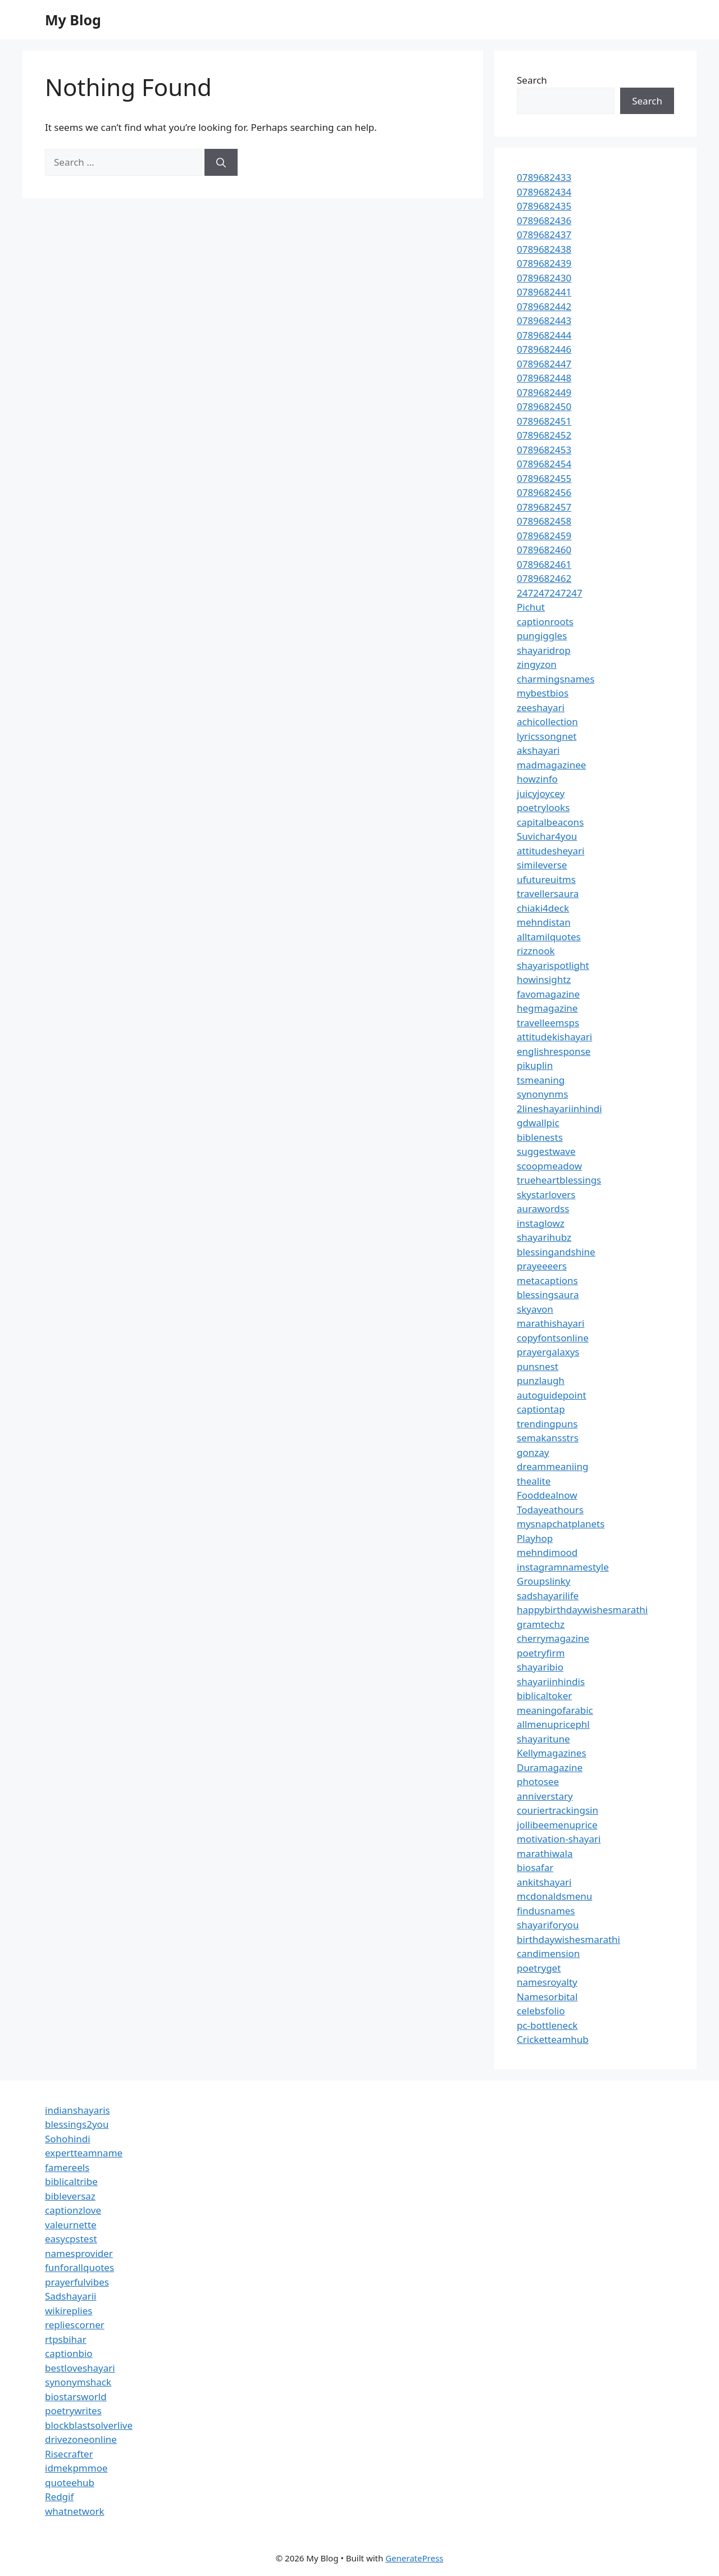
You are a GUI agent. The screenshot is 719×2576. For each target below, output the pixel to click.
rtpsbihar (66, 2339)
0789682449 (544, 392)
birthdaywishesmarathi (568, 1939)
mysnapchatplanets (560, 1523)
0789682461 (544, 564)
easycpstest (71, 2238)
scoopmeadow (549, 1165)
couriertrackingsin (557, 1810)
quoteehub (69, 2482)
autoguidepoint (551, 1395)
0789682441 (544, 291)
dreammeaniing (552, 1466)
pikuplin (535, 1065)
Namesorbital (547, 1996)
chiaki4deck (543, 908)
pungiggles (542, 635)
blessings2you (76, 2124)
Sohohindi (67, 2138)
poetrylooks (543, 807)
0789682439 (544, 263)
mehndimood (547, 1552)
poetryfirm (541, 1652)
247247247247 (550, 592)
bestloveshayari (80, 2367)
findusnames (546, 1910)
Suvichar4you (547, 836)
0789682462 (544, 578)
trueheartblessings (559, 1179)
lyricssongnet (546, 736)
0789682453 (544, 449)
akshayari (538, 750)
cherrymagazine (553, 1638)
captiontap (541, 1409)
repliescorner (74, 2324)
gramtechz (541, 1624)
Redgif (59, 2496)
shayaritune (543, 1738)
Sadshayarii (71, 2296)
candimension (548, 1953)
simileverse (542, 864)
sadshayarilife (548, 1595)
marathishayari (550, 1323)
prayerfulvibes (77, 2281)
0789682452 (544, 435)
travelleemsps (548, 1022)
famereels (67, 2167)
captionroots (545, 621)
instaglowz (541, 1223)
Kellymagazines (551, 1752)
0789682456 (544, 492)
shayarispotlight (553, 965)
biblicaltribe (71, 2181)
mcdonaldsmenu (554, 1896)
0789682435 (544, 205)
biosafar (535, 1867)
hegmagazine (547, 1008)
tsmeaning (541, 1079)
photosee (538, 1781)
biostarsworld (76, 2396)
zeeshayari (541, 707)
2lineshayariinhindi (559, 1108)
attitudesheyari (550, 850)
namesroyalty (547, 1982)
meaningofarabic (555, 1710)
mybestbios (542, 692)
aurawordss (543, 1208)
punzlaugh (541, 1380)
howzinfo (537, 778)
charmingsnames (555, 678)
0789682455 (544, 478)
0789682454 (544, 463)
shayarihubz (544, 1237)
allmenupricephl (553, 1724)
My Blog (73, 19)
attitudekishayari (554, 1036)
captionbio (69, 2353)
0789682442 (544, 306)
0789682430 (544, 277)
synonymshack (78, 2381)
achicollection (547, 721)
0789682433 (544, 177)
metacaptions (547, 1280)
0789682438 (544, 249)
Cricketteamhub (553, 2039)
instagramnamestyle (563, 1566)
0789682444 (544, 335)
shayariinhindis (551, 1681)
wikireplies (68, 2310)
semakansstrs (548, 1437)
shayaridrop (544, 650)
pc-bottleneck (547, 2025)
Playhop (535, 1538)
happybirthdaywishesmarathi (582, 1609)
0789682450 (544, 406)
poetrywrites (73, 2410)
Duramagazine (550, 1767)
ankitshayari (544, 1882)
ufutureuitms (546, 879)
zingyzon (537, 664)
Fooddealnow (547, 1495)
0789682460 (544, 549)
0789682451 (544, 421)
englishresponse (553, 1051)
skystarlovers (546, 1194)
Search (532, 80)
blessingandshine (556, 1251)
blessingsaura (548, 1294)
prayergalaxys (548, 1351)
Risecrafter (69, 2453)
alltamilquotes (549, 936)
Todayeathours (550, 1509)
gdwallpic (538, 1122)
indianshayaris (77, 2110)
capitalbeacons (550, 822)
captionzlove (73, 2210)
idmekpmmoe (76, 2467)
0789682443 (544, 320)
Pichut (531, 606)
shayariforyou (548, 1924)
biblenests (540, 1137)
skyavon (535, 1309)
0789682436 (544, 220)
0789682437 (544, 234)
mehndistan (544, 922)
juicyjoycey (541, 793)
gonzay (533, 1452)
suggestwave (546, 1151)
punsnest (537, 1366)
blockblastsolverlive (89, 2425)
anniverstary (545, 1796)
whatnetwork (74, 2511)
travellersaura (548, 893)
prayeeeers (542, 1265)
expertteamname (83, 2152)
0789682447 (544, 363)
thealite (533, 1480)
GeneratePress (414, 2558)
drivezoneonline (81, 2439)
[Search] (221, 162)
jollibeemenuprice (557, 1824)
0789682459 (544, 535)
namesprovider (79, 2253)
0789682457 (544, 506)
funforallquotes (79, 2267)
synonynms (542, 1093)
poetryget (539, 1967)
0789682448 (544, 377)
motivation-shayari (558, 1838)
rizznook (536, 950)
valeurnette (71, 2224)
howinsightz (544, 979)
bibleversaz (70, 2196)
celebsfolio (541, 2010)
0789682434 (544, 191)
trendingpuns (547, 1423)
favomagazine (548, 993)
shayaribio (540, 1666)
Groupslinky (543, 1580)
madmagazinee (551, 764)
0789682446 (544, 349)
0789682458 (544, 521)
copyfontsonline (553, 1337)
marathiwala (545, 1853)
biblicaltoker (544, 1695)
